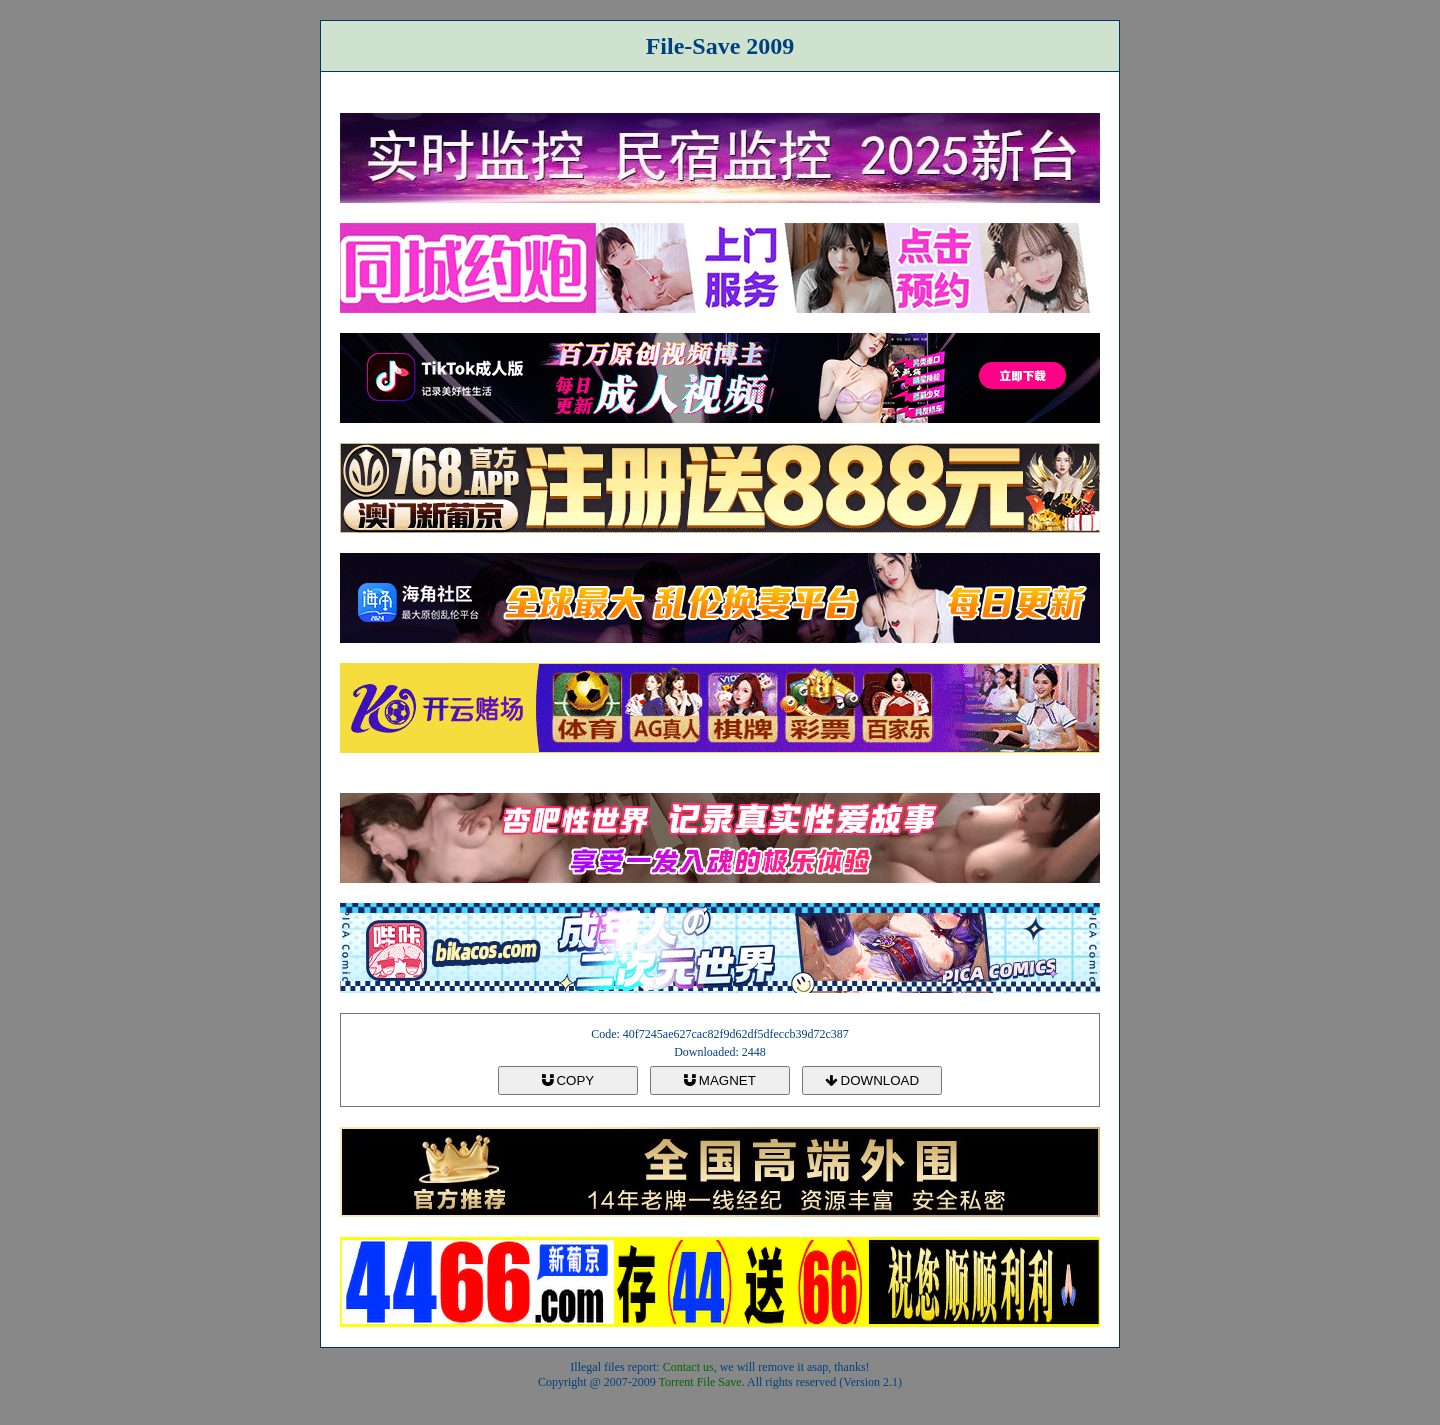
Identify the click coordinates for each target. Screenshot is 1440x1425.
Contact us (688, 1367)
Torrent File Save (700, 1382)
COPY (568, 1080)
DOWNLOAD (872, 1080)
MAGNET (720, 1080)
